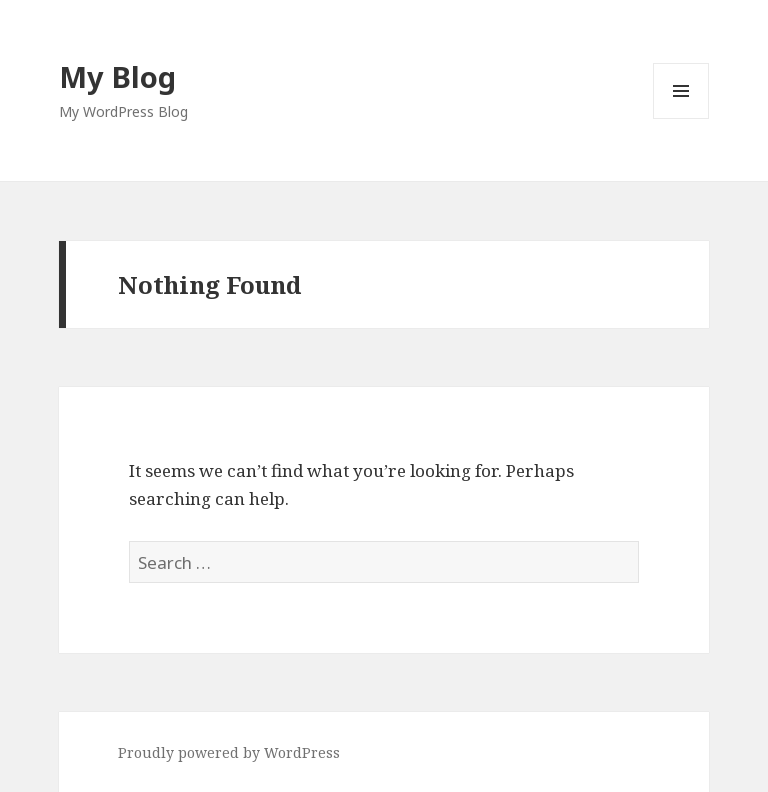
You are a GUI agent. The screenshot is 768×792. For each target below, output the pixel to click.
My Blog (117, 76)
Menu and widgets (681, 118)
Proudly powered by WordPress (229, 752)
